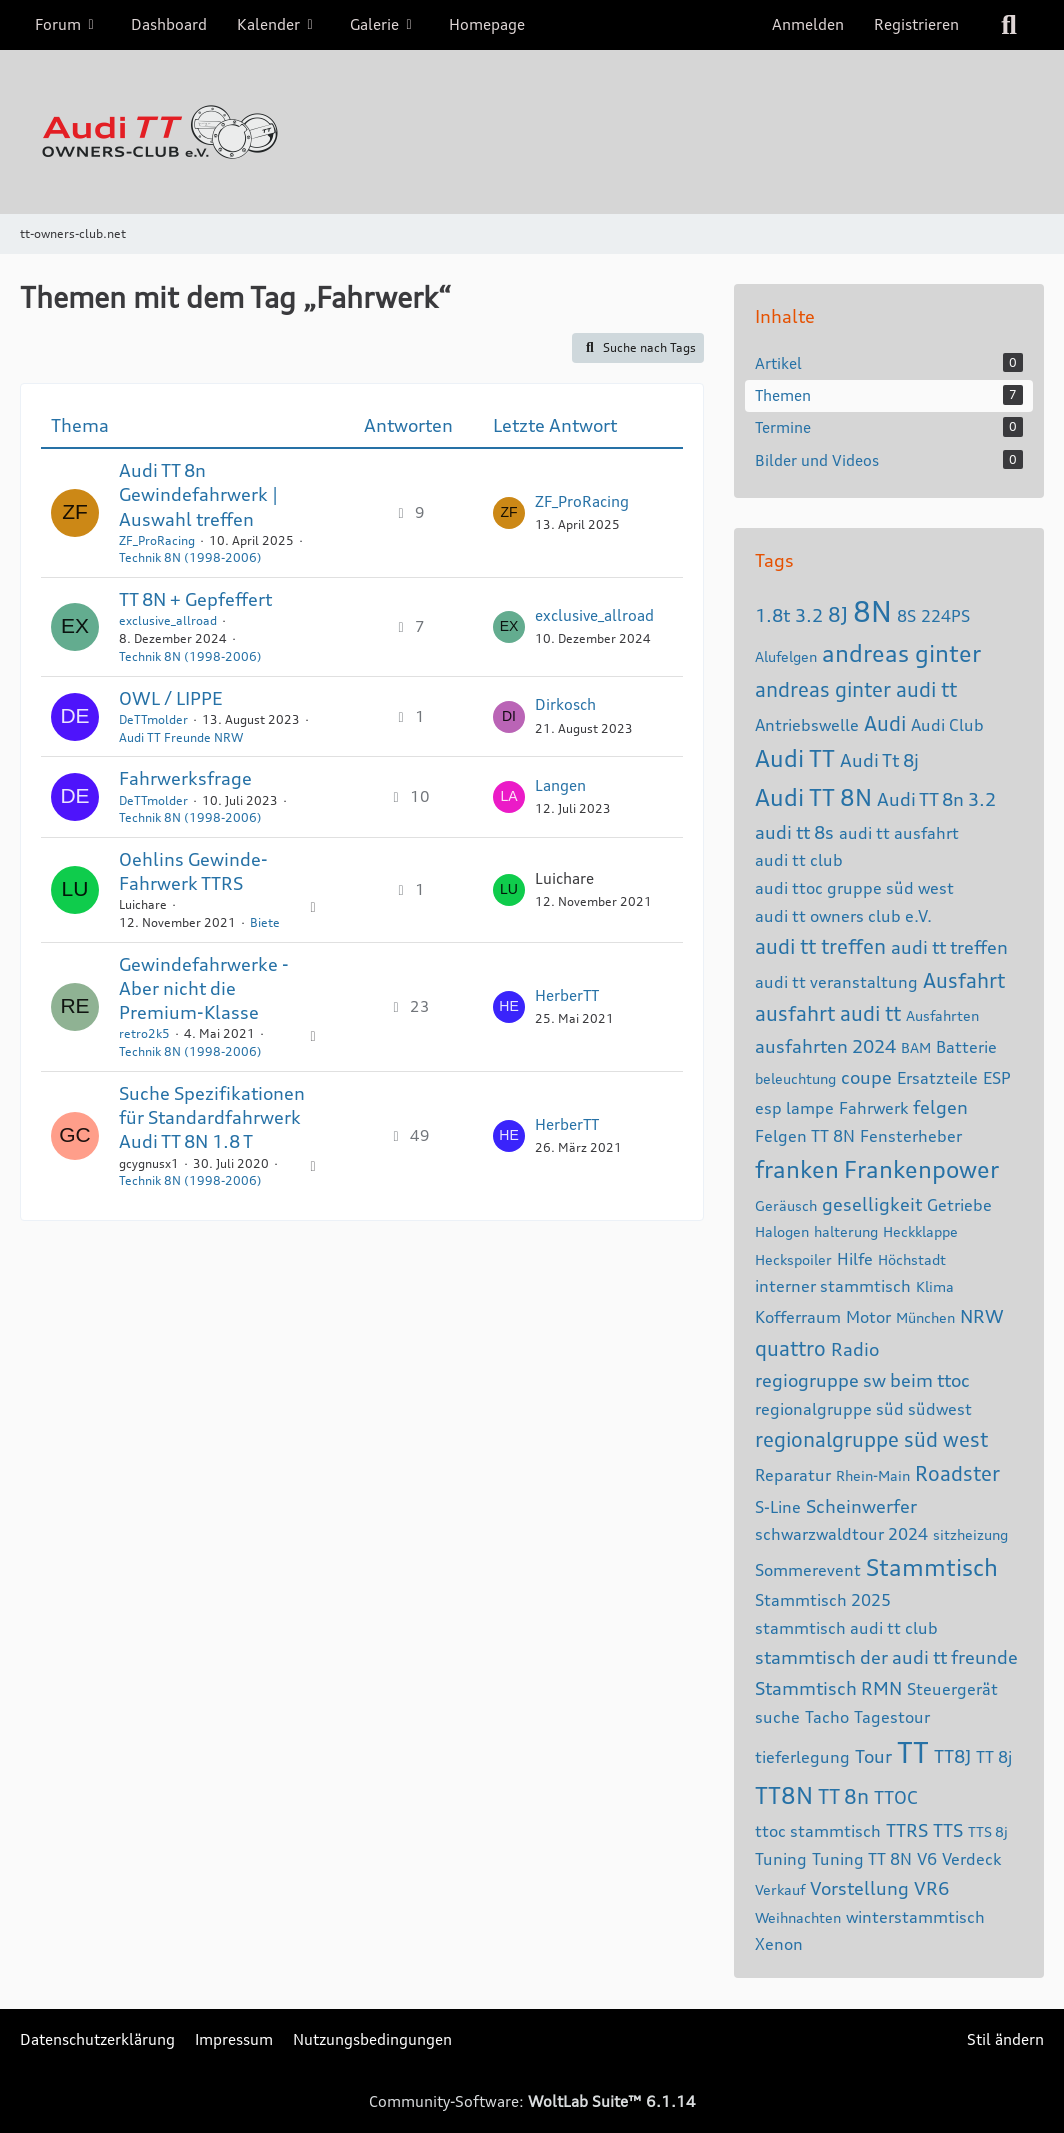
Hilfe (855, 1259)
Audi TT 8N (813, 797)
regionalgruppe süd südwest (863, 1409)
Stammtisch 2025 (823, 1600)
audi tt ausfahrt (899, 833)
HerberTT (567, 995)
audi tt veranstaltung (836, 982)
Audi (885, 723)
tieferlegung (802, 1757)
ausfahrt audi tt (828, 1013)
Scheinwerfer (861, 1506)
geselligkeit (872, 1204)
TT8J (952, 1756)
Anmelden (808, 24)
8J (838, 614)
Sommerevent (808, 1570)
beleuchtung (795, 1078)
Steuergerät (952, 1689)
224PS (945, 616)
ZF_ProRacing (157, 540)
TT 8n (843, 1796)
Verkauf (780, 1889)
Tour (873, 1756)
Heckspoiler (793, 1259)
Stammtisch (932, 1567)
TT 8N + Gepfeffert (195, 599)
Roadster (957, 1473)
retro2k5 (144, 1033)
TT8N (784, 1795)
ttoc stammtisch (818, 1831)
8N (872, 612)
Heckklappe (920, 1231)
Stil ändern (1005, 2039)
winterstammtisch (915, 1917)
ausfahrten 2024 (825, 1046)
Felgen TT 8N (805, 1136)
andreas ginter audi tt (856, 689)
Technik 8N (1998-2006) (190, 557)
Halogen (782, 1231)
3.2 (809, 615)
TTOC (896, 1797)
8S (906, 616)
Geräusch (786, 1205)
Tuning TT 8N (862, 1859)
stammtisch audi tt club (846, 1628)
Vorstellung (859, 1888)
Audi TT (795, 758)
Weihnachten (798, 1917)
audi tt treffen (820, 946)
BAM (916, 1047)
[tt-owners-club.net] (532, 132)
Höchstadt (912, 1259)
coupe (866, 1077)
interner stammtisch (833, 1286)
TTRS (907, 1830)
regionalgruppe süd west (871, 1439)
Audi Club (947, 725)
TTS (948, 1830)
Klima (935, 1286)
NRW (982, 1316)
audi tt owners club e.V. (843, 916)
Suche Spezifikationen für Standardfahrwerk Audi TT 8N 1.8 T (212, 1117)
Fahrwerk (873, 1108)
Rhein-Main (873, 1475)
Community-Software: (532, 2101)
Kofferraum (798, 1317)
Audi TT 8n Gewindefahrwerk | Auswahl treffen (198, 494)
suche (777, 1717)
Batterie (966, 1047)
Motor (868, 1317)
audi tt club (799, 860)
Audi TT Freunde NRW (181, 737)
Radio (855, 1349)
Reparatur (793, 1475)
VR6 (931, 1888)
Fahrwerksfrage (185, 778)
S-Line (778, 1507)
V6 (927, 1859)
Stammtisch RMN (828, 1688)
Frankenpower (921, 1169)
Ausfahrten (942, 1015)
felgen (940, 1107)
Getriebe (959, 1205)
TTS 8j (988, 1831)
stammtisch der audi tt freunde (886, 1657)
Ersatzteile (937, 1078)
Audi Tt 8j (879, 760)
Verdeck (971, 1859)
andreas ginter (901, 653)
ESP (997, 1078)
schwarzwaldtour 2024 (841, 1534)
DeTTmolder (153, 719)
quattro (790, 1348)
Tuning (781, 1859)
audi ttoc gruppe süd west (854, 888)
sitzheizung (970, 1534)
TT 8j (994, 1757)
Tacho (827, 1717)
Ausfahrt (964, 980)
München (925, 1317)
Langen (560, 785)
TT (913, 1753)
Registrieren (916, 24)
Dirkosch (565, 704)
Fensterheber (911, 1136)
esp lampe (794, 1108)
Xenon (779, 1944)
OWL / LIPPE (170, 698)
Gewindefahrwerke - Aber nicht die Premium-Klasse (204, 988)
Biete (265, 922)
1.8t (772, 615)
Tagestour (892, 1717)
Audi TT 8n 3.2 (936, 799)
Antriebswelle (807, 725)
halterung (846, 1231)
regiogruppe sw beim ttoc (862, 1380)
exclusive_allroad (168, 620)
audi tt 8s (794, 832)
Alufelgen (786, 656)
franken (797, 1169)
